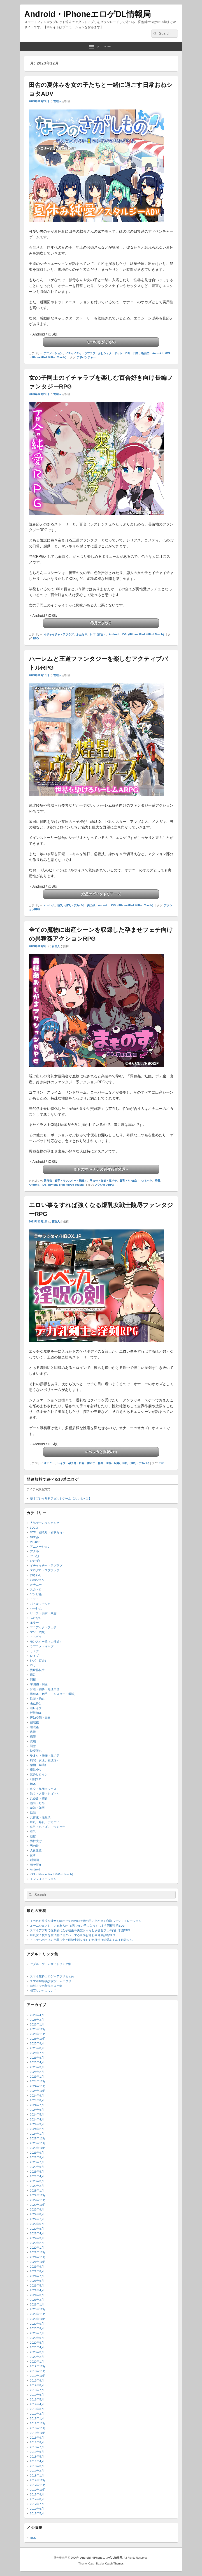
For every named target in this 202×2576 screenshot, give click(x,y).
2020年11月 (38, 2314)
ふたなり (81, 634)
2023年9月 (37, 2152)
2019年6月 (37, 2394)
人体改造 (36, 1850)
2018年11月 (38, 2428)
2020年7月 (37, 2333)
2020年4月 (37, 2347)
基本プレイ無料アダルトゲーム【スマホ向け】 (61, 1498)
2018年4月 (37, 2461)
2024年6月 (37, 2109)
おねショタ (104, 353)
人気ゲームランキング (44, 1523)
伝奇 (33, 1855)
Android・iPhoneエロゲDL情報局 (87, 14)
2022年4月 (37, 2233)
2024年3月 (37, 2124)
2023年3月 (37, 2181)
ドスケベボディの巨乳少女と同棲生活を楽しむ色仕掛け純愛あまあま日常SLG (81, 1940)
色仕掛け (36, 1703)
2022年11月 (38, 2200)
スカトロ (36, 1589)
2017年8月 (37, 2499)
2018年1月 (37, 2475)
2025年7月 (37, 2053)
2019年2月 (37, 2413)
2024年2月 (37, 2129)
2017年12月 (38, 2480)
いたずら (36, 1560)
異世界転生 (37, 1670)
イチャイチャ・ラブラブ (80, 353)
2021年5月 (37, 2285)
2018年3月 (37, 2466)
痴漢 (33, 1736)
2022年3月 (37, 2238)
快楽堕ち (36, 1750)
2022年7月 (37, 2219)
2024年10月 (38, 2090)
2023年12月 (38, 2138)
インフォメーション (43, 1879)
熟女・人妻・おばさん (44, 1793)
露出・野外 (37, 1803)
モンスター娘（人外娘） (46, 1641)
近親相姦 (36, 1713)
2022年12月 (38, 2195)
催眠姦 (34, 1722)
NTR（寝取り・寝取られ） (47, 1532)
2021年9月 (37, 2266)
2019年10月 (38, 2375)
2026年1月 (37, 2024)
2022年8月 (37, 2214)
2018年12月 (38, 2423)
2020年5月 (37, 2342)
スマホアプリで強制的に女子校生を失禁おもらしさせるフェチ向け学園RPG (80, 1930)
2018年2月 (37, 2470)
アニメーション (53, 353)
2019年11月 (38, 2371)
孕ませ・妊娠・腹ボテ (103, 1180)
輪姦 (100, 1463)
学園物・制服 (39, 1684)
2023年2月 (37, 2185)
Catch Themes (114, 2563)
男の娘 (91, 905)
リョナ (34, 1651)
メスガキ (36, 1637)
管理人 (57, 101)
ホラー (34, 1622)
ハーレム (49, 905)
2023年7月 (37, 2162)
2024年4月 (37, 2119)
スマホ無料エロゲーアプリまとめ (52, 1976)
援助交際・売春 (40, 1717)
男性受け (36, 1841)
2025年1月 (37, 2076)
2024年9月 (37, 2095)
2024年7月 (37, 2105)
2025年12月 (38, 2029)
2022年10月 (38, 2204)
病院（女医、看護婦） (44, 1760)
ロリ (127, 353)
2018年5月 (37, 2456)
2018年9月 (37, 2437)
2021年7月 (37, 2276)
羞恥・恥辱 (113, 1463)
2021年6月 (37, 2280)
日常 (136, 353)
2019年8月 (37, 2385)
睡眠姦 (34, 1727)
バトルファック (40, 1603)
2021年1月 (37, 2304)
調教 (33, 1746)
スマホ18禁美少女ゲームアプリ (50, 1981)
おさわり (36, 1575)
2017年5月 (37, 2513)
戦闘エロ (36, 1779)
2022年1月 (37, 2247)
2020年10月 (38, 2319)
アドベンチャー (86, 357)
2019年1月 (37, 2418)
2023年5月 (37, 2171)
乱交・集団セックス (43, 1789)
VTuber (34, 1542)
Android (157, 353)
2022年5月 (37, 2228)
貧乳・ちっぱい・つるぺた (136, 1180)
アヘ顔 (34, 1556)
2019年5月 (37, 2399)
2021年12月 (38, 2252)
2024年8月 (37, 2100)
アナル (34, 1551)
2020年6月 (37, 2338)
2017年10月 (38, 2489)
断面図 (145, 353)
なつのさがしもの (101, 342)
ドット (118, 353)
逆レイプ (36, 1708)
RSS (33, 2537)
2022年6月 (37, 2224)
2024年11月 (38, 2086)
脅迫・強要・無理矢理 (44, 1689)
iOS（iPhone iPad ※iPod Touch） (143, 634)
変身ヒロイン (39, 1774)
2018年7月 (37, 2447)
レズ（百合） (98, 634)
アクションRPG (104, 1184)
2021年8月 (37, 2271)
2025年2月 (37, 2072)
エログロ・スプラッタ (44, 1570)
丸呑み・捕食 (39, 1798)
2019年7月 (37, 2390)
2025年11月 (38, 2034)
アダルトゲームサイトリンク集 (50, 1964)
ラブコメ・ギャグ (41, 1646)
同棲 (33, 1679)
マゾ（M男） (38, 1632)
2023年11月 (38, 2143)
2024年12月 (38, 2081)
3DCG (34, 1527)
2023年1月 (37, 2190)
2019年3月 (37, 2409)
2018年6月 (37, 2451)
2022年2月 (37, 2243)
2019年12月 (38, 2366)
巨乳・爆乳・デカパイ (70, 905)
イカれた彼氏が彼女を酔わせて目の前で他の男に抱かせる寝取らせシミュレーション (86, 1921)
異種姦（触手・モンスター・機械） (65, 1180)
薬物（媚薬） (39, 1765)
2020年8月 (37, 2328)
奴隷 (33, 1812)
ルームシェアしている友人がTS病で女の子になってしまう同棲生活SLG (77, 1925)
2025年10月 (38, 2038)
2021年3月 (37, 2295)
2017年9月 (37, 2494)
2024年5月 (37, 2114)
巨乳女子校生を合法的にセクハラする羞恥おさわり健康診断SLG (72, 1935)
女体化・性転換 (40, 1817)
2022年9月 (37, 2209)
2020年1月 (37, 2361)
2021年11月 (38, 2257)
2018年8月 (37, 2442)
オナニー (49, 1463)
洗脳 (33, 1741)
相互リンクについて (43, 1990)
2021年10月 (38, 2262)
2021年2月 (37, 2299)
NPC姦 (34, 1537)
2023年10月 (38, 2148)
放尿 (33, 1836)
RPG (36, 638)
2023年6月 (37, 2167)
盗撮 (33, 1732)
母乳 (157, 1180)
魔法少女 (36, 1769)
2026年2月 (37, 2019)
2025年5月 (37, 2057)
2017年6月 (37, 2508)
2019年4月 (37, 2404)
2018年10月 (38, 2433)
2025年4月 (37, 2062)
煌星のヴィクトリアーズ (101, 894)
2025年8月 (37, 2048)
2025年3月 (37, 2067)
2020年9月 (37, 2323)
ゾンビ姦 (36, 1594)
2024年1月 (37, 2133)
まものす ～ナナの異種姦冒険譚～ (100, 1169)
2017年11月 (38, 2485)
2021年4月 (37, 2290)
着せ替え (36, 1864)
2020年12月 (38, 2309)
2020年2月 (37, 2356)
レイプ (61, 1463)
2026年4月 (37, 2015)
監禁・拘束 (37, 1698)
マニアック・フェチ (43, 1627)
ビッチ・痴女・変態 (43, 1613)
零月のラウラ (101, 623)
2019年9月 (37, 2380)
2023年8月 (37, 2157)
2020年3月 (37, 2352)
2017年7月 (37, 2504)
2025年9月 (37, 2043)
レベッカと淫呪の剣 (101, 1452)
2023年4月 (37, 2176)
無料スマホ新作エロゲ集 (46, 1986)
